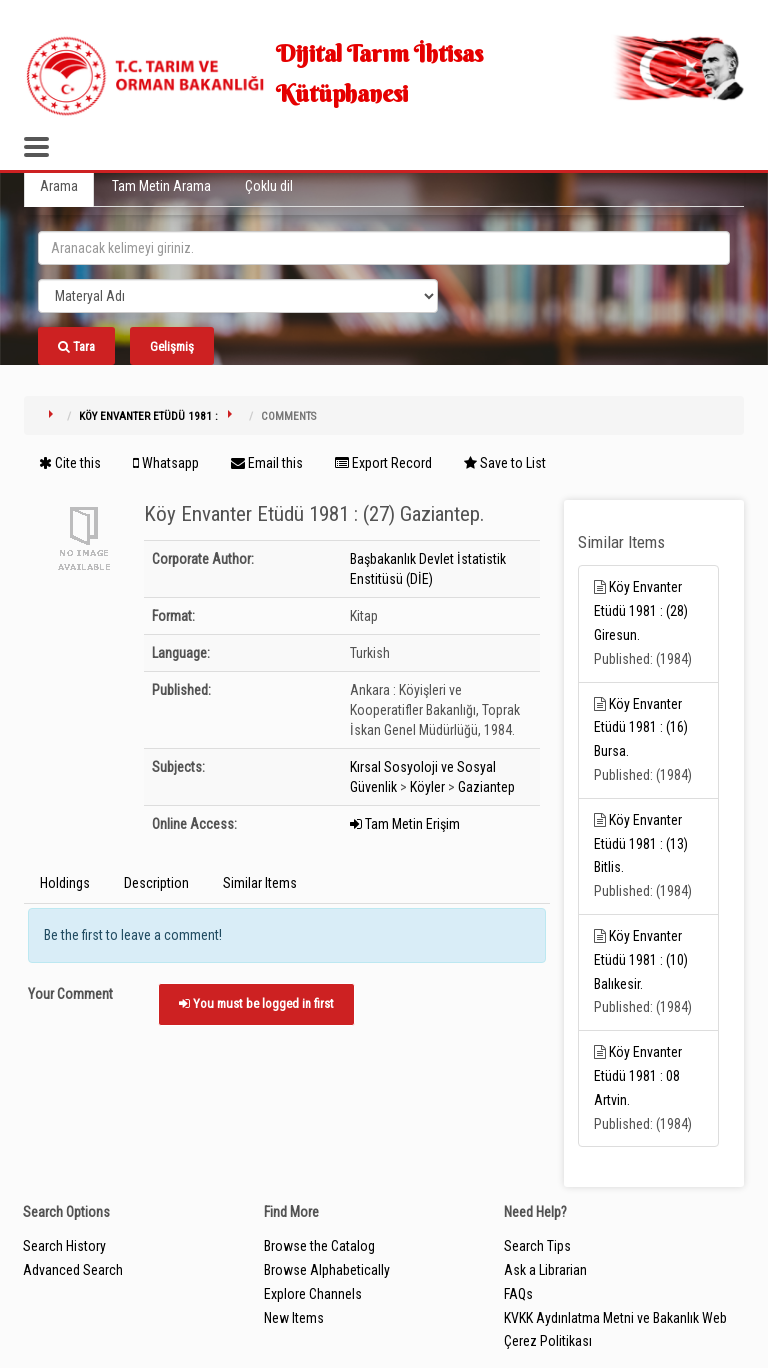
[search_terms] (384, 248)
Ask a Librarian (545, 1270)
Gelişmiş (172, 346)
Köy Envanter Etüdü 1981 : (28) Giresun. (641, 611)
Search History (64, 1246)
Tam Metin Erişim (405, 824)
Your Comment (70, 994)
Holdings (65, 883)
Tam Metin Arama (161, 186)
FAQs (518, 1294)
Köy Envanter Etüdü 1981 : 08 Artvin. (638, 1076)
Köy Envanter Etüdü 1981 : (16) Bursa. (641, 728)
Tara (76, 346)
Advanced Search (73, 1270)
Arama (59, 186)
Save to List (505, 463)
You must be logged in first (256, 1003)
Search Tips (537, 1246)
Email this (267, 463)
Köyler (427, 787)
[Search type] (238, 296)
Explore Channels (313, 1294)
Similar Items (260, 883)
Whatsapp (166, 463)
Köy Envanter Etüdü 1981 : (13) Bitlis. (641, 844)
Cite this (70, 463)
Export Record (383, 463)
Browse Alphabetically (327, 1270)
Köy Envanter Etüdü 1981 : (148, 416)
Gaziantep (486, 787)
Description (156, 883)
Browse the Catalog (319, 1246)
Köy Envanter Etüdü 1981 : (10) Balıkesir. (641, 960)
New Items (294, 1318)
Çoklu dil (269, 186)
